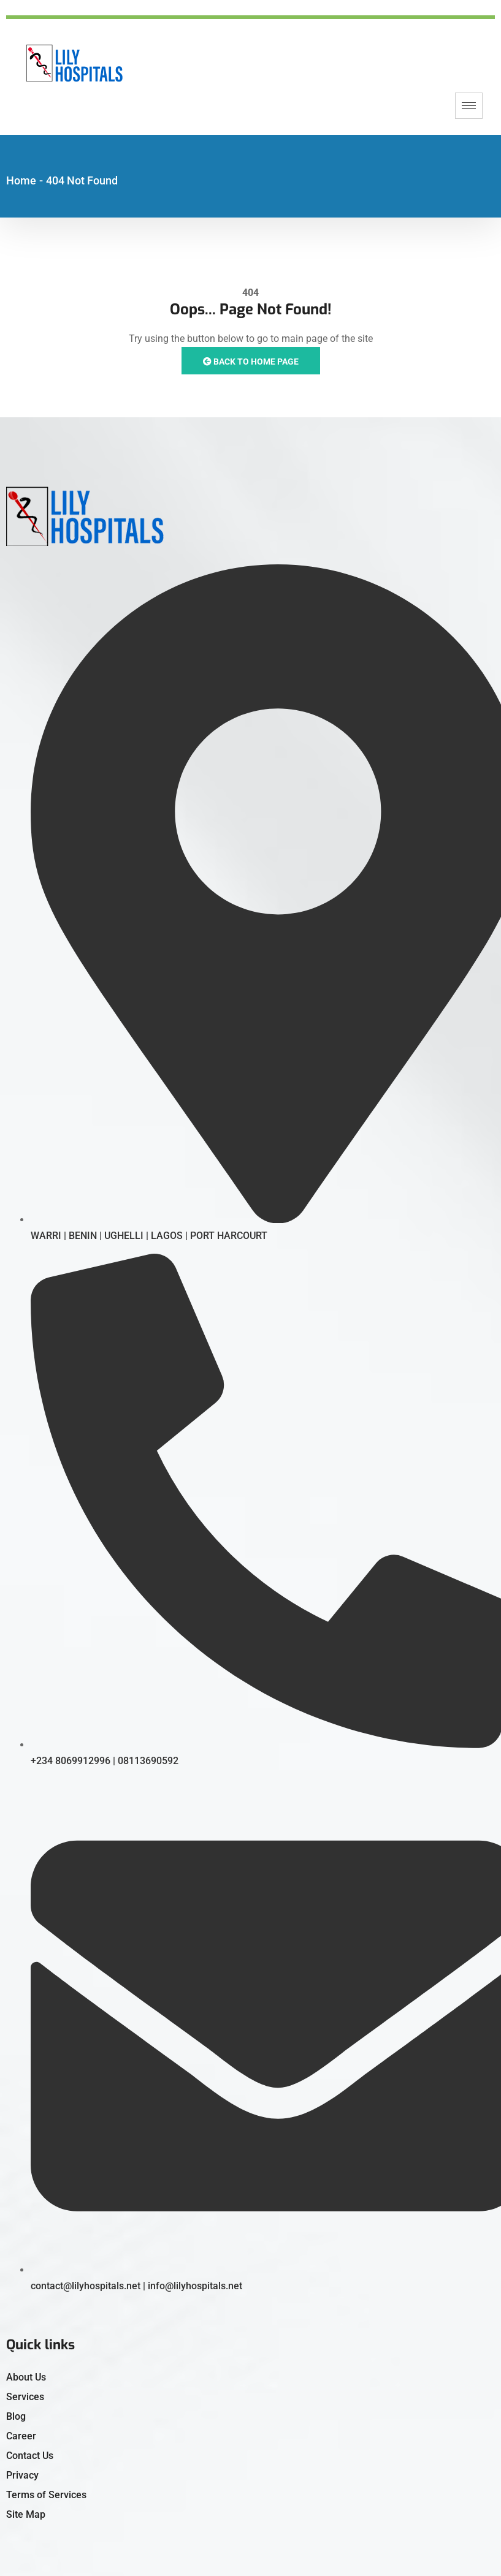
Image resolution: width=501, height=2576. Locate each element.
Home (21, 180)
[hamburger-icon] (469, 106)
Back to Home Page (251, 361)
